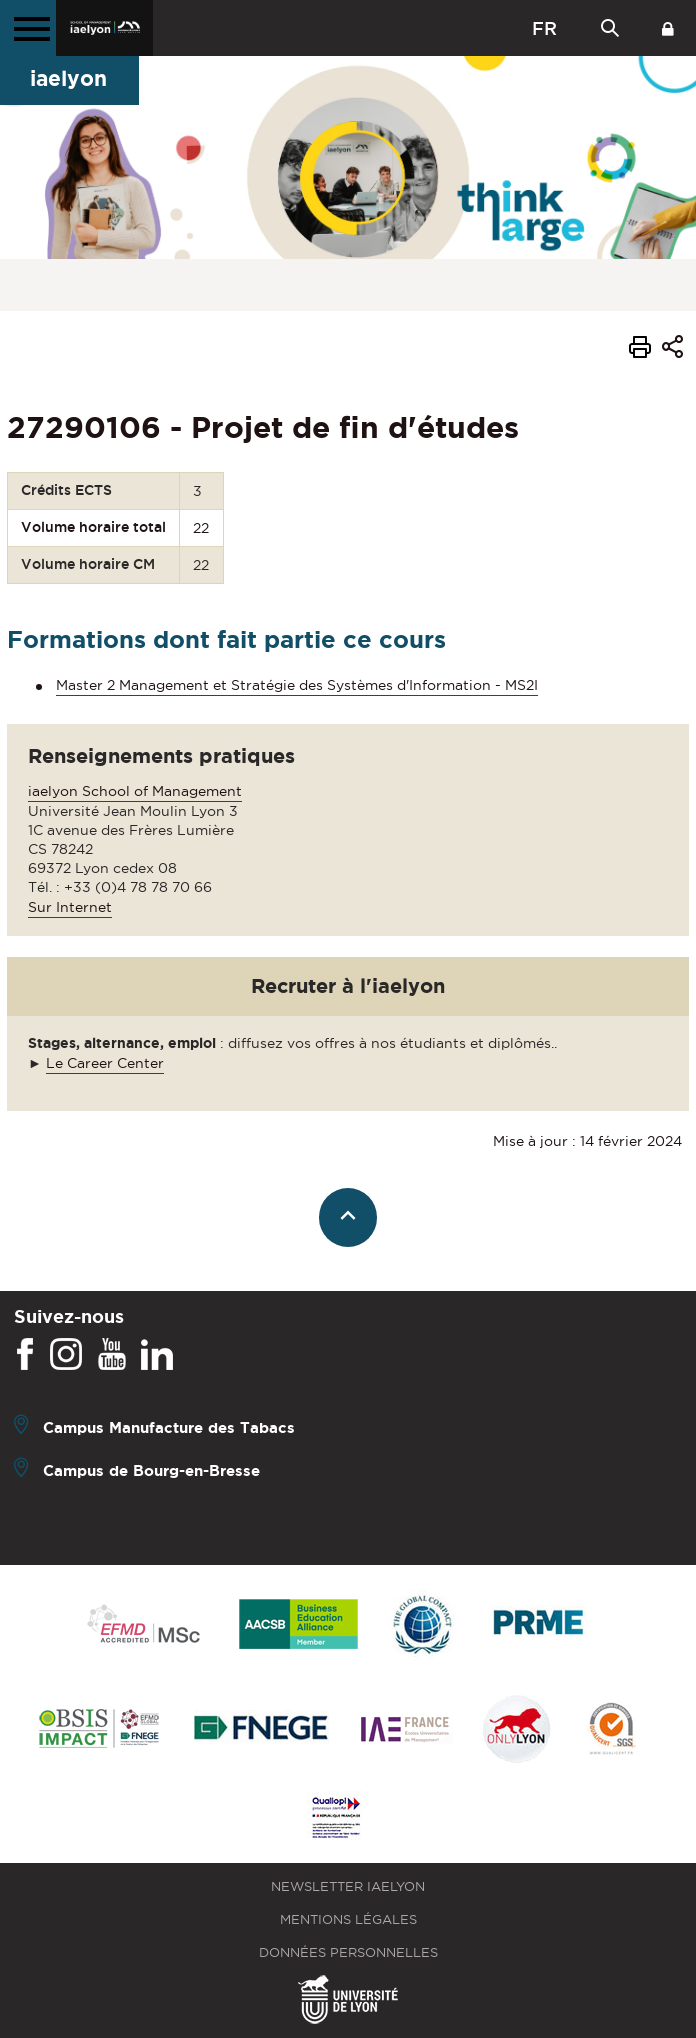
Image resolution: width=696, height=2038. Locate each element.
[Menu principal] (28, 28)
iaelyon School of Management (135, 791)
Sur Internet (70, 907)
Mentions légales (348, 1919)
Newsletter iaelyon (348, 1886)
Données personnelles (348, 1952)
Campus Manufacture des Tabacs (169, 1427)
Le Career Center (105, 1063)
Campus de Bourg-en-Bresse (151, 1470)
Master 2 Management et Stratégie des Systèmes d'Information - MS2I (297, 685)
